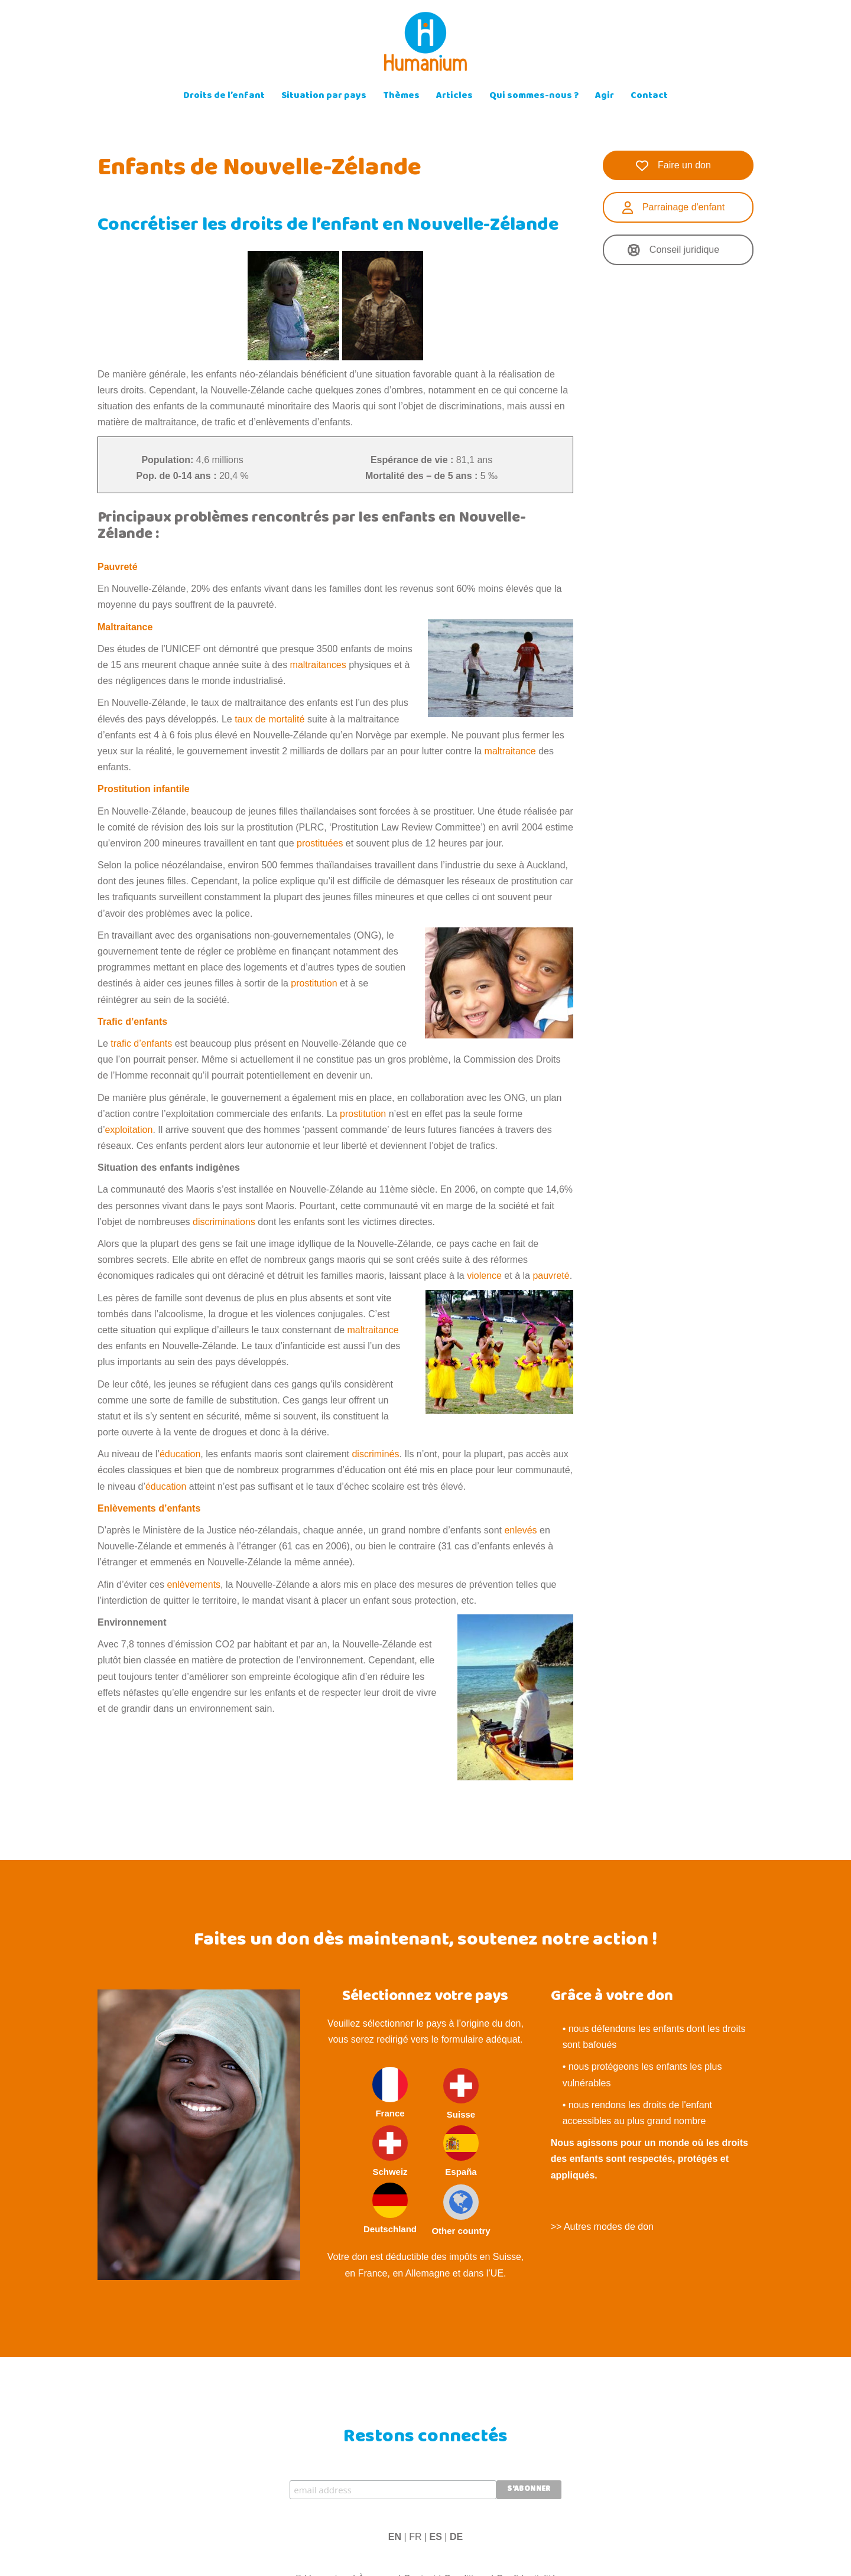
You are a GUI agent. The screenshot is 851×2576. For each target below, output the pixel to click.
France (390, 2092)
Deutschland (390, 2208)
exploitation (128, 1130)
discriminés (375, 1454)
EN (394, 2537)
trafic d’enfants (141, 1043)
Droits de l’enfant (224, 97)
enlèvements (193, 1585)
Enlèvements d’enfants (149, 1508)
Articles (454, 97)
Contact (649, 97)
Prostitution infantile (144, 789)
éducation (180, 1454)
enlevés (520, 1530)
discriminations (224, 1222)
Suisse (461, 2093)
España (461, 2151)
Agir (604, 97)
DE (456, 2537)
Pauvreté (118, 567)
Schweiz (390, 2151)
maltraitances (318, 665)
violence (484, 1276)
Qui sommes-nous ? (534, 97)
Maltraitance (125, 627)
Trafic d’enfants (132, 1022)
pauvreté (550, 1276)
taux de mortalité (269, 719)
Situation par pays (323, 97)
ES (436, 2537)
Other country (460, 2210)
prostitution (314, 983)
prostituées (320, 843)
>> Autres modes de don (602, 2227)
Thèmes (401, 97)
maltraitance (510, 751)
